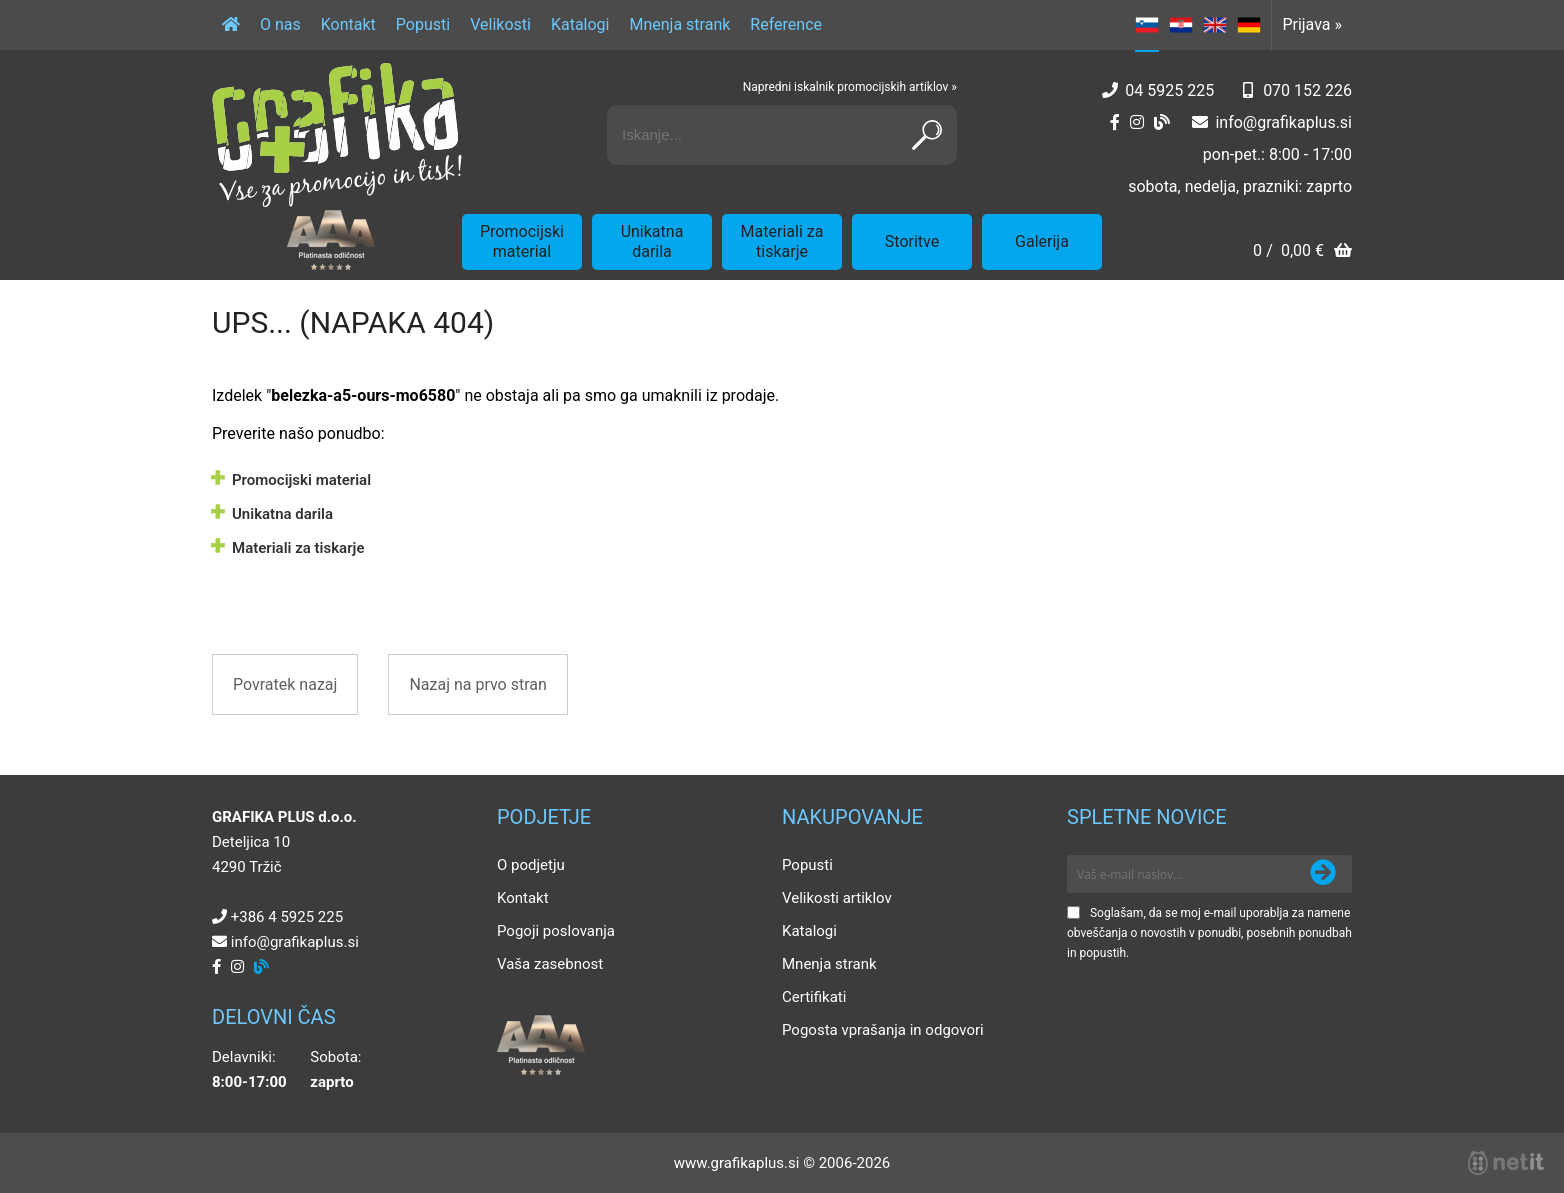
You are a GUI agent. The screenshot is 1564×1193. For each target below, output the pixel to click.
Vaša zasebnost (550, 964)
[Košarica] (1302, 252)
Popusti (423, 24)
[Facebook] (1115, 122)
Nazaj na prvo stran (477, 684)
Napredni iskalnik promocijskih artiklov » (850, 87)
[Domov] (231, 25)
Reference (786, 24)
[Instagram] (1137, 122)
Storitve (912, 241)
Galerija (1042, 241)
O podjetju (531, 865)
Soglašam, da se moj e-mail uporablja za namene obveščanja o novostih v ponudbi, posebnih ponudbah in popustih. (1209, 933)
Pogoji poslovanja (556, 931)
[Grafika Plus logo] (337, 135)
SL (1147, 25)
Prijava (1312, 24)
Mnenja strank (679, 24)
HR (1181, 25)
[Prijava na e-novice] (1323, 874)
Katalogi (580, 24)
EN (1215, 25)
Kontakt (348, 24)
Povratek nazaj (285, 684)
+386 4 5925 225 (287, 917)
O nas (280, 24)
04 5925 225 (1169, 90)
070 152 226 (1307, 90)
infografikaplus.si (1283, 122)
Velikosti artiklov (837, 898)
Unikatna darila (652, 241)
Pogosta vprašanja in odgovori (883, 1030)
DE (1249, 25)
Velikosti (500, 24)
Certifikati (814, 997)
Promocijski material (522, 241)
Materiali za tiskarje (782, 241)
